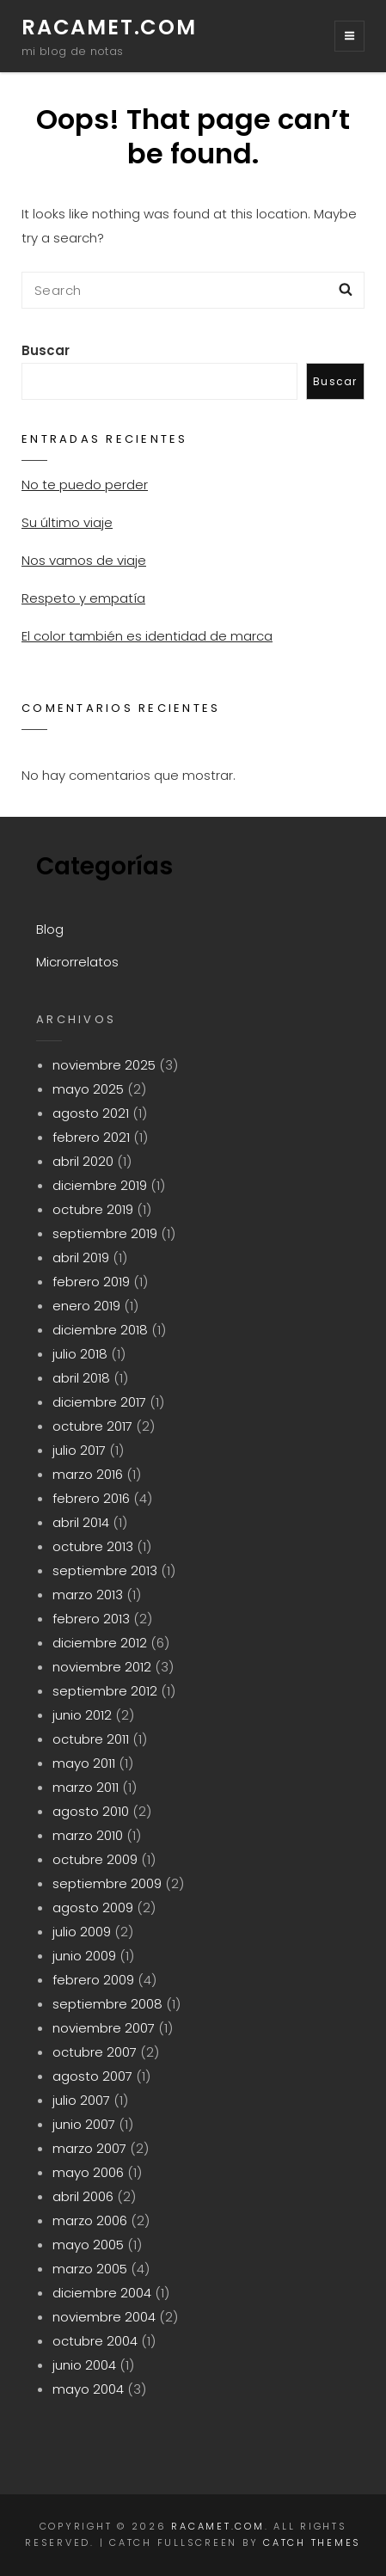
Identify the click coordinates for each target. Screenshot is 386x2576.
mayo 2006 (88, 2172)
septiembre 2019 (104, 1233)
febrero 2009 (93, 1980)
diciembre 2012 (99, 1643)
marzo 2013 (87, 1594)
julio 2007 (81, 2100)
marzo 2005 (89, 2269)
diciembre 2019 (99, 1185)
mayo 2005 (88, 2245)
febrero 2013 (91, 1619)
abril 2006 (82, 2196)
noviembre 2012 (101, 1667)
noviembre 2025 (104, 1065)
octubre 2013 (92, 1546)
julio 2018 (79, 1354)
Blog (50, 929)
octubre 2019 (92, 1209)
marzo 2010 (87, 1835)
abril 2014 (80, 1522)
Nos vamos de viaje (83, 560)
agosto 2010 (90, 1811)
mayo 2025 (88, 1089)
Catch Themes (312, 2542)
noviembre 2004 (104, 2317)
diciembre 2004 (101, 2293)
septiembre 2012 (104, 1691)
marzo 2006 (89, 2220)
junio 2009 (84, 1956)
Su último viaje (67, 522)
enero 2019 (86, 1306)
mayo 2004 (88, 2389)
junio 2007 (83, 2124)
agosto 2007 (92, 2076)
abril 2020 (82, 1161)
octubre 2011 (90, 1739)
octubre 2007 (94, 2052)
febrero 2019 (91, 1282)
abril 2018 (81, 1378)
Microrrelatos (77, 962)
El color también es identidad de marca (147, 636)
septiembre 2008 (107, 2004)
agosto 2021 (90, 1113)
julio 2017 (79, 1450)
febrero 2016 (91, 1498)
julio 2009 (81, 1932)
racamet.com (109, 27)
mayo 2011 (83, 1763)
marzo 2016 (87, 1474)
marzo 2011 (85, 1787)
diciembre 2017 (99, 1402)
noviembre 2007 (103, 2028)
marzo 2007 (89, 2148)
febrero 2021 (91, 1137)
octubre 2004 (95, 2341)
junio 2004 (84, 2365)
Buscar (45, 350)
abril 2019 (80, 1257)
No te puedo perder (84, 484)
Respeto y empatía (83, 598)
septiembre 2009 (107, 1883)
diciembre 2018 (100, 1330)
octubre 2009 (95, 1859)
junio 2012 (82, 1715)
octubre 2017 (92, 1426)
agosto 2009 (92, 1907)
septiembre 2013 (104, 1570)
